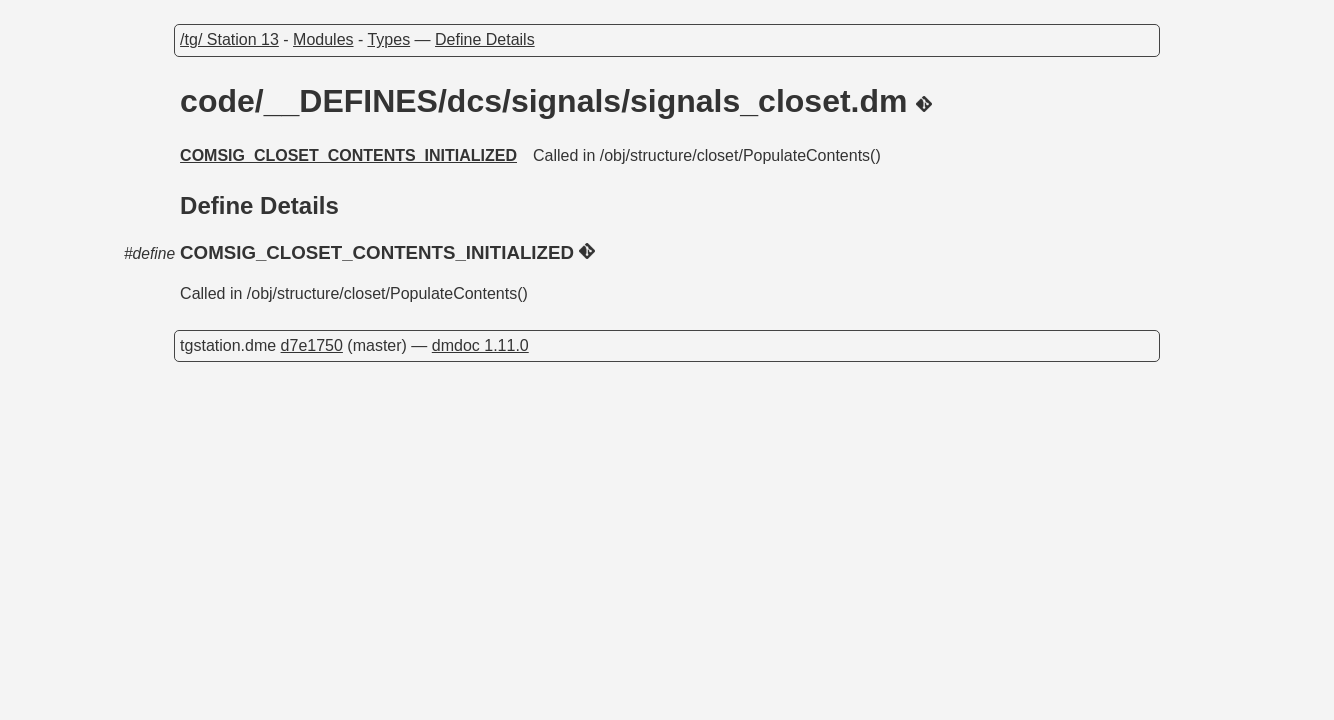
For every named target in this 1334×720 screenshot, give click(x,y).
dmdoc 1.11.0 (480, 345)
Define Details (485, 39)
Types (388, 39)
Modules (323, 39)
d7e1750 (312, 345)
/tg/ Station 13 (229, 39)
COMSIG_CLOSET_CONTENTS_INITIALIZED (348, 155)
